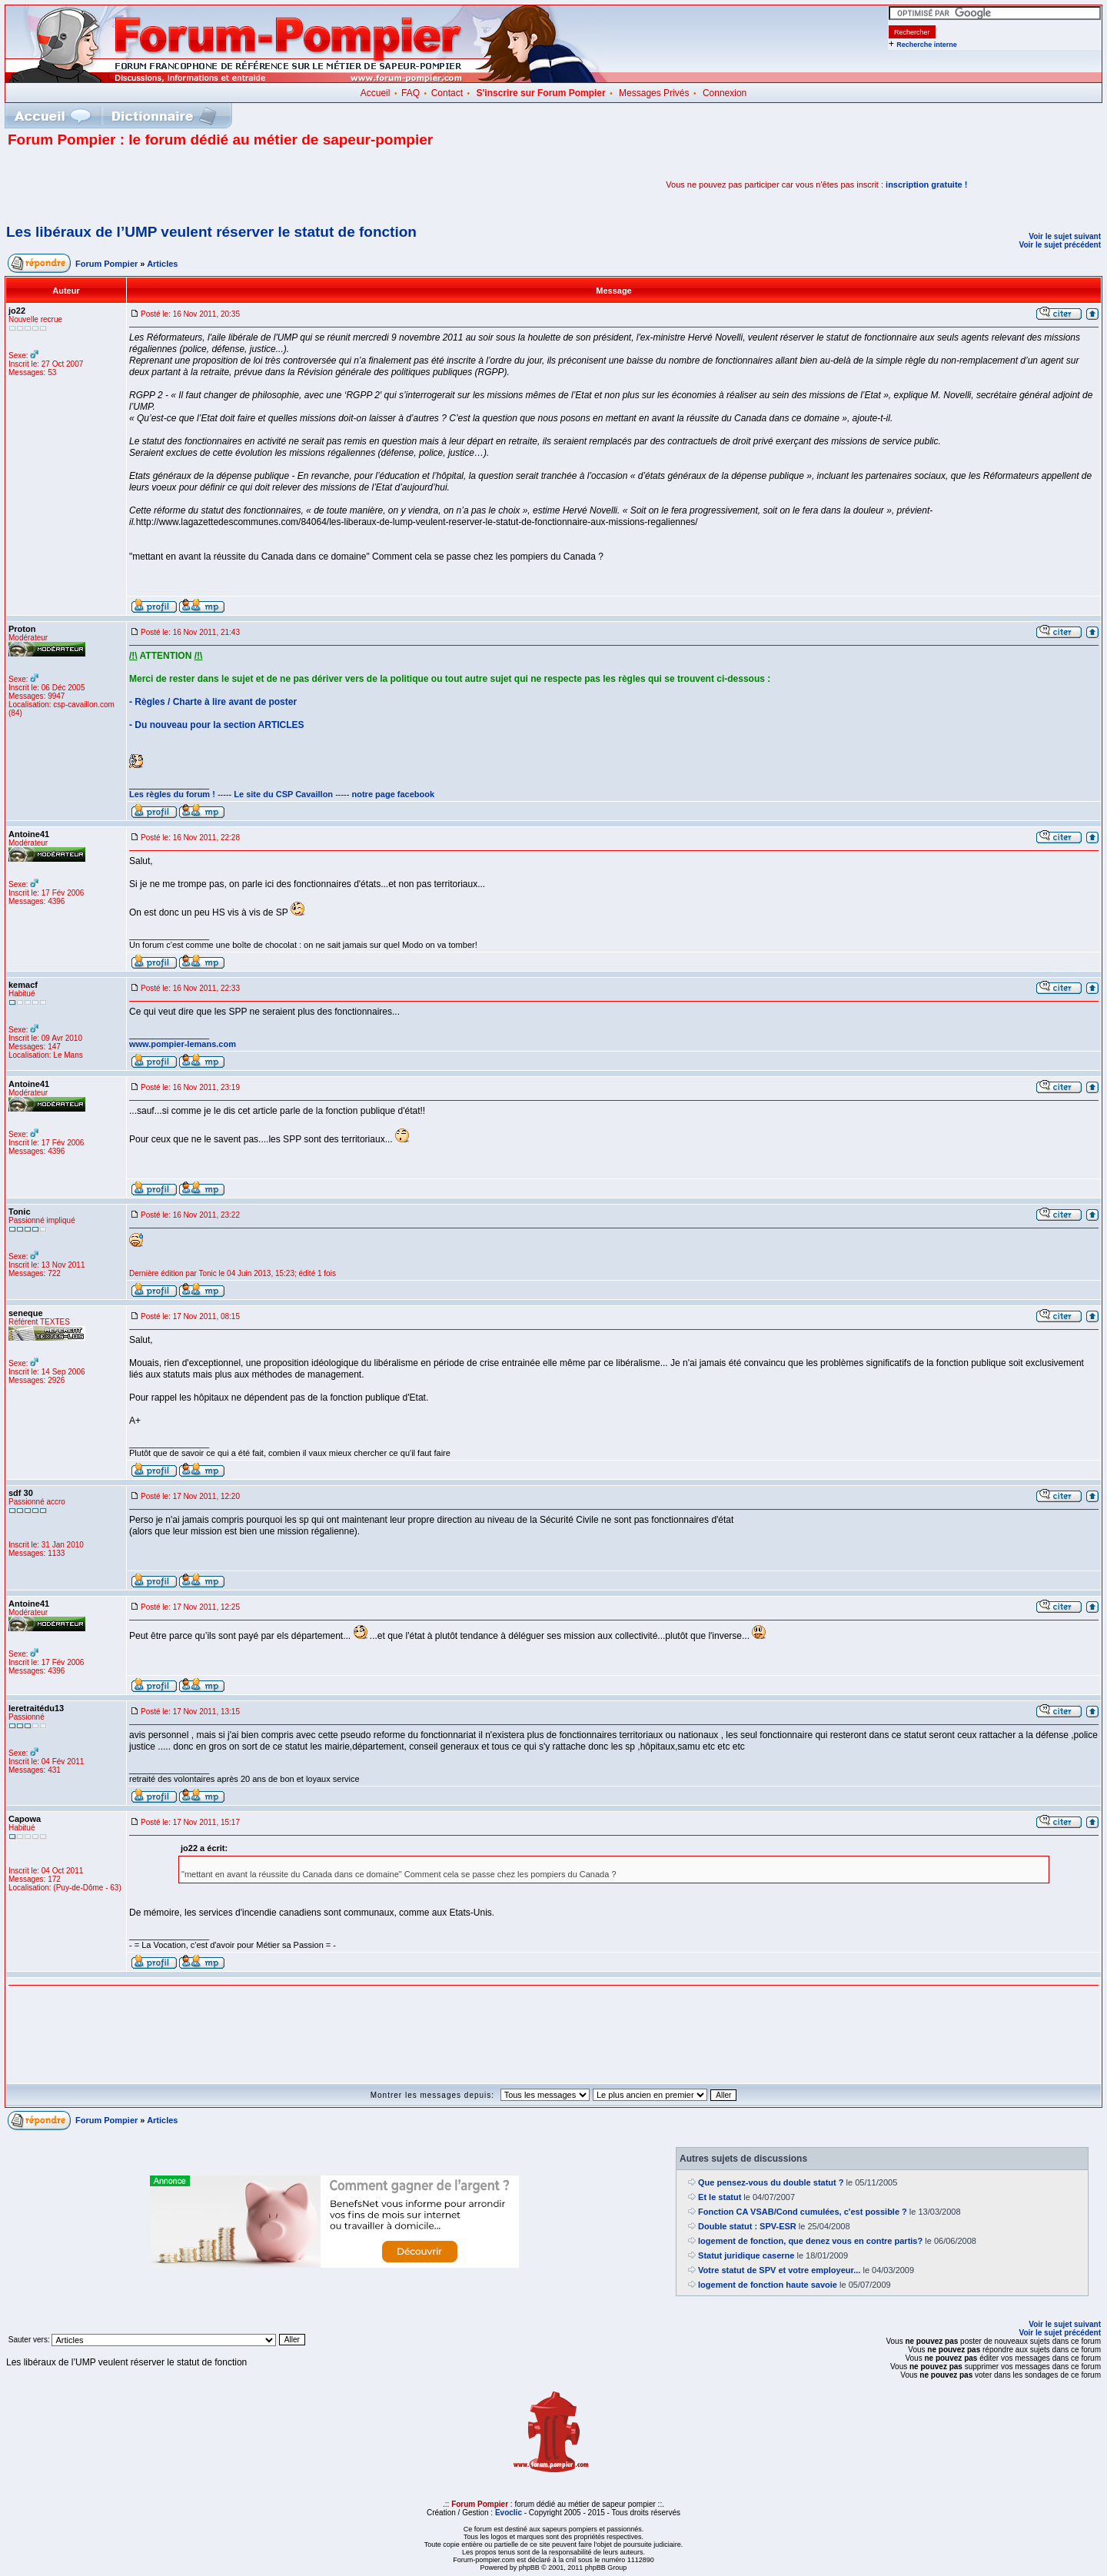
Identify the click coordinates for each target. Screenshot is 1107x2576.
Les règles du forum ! (172, 794)
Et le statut (719, 2197)
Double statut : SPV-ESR (747, 2226)
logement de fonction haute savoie (767, 2284)
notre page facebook (393, 794)
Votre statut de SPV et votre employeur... (779, 2270)
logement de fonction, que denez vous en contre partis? (810, 2240)
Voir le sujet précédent (1060, 245)
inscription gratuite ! (926, 184)
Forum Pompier (106, 263)
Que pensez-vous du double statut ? (770, 2182)
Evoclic (508, 2512)
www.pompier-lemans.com (182, 1044)
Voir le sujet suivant (1065, 236)
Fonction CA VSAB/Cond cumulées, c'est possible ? (802, 2211)
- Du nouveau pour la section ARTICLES (216, 725)
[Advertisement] (187, 184)
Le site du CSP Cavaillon (283, 794)
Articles (162, 263)
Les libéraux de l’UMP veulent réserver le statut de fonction (211, 232)
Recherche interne (926, 44)
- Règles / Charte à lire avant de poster (213, 701)
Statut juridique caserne (746, 2255)
